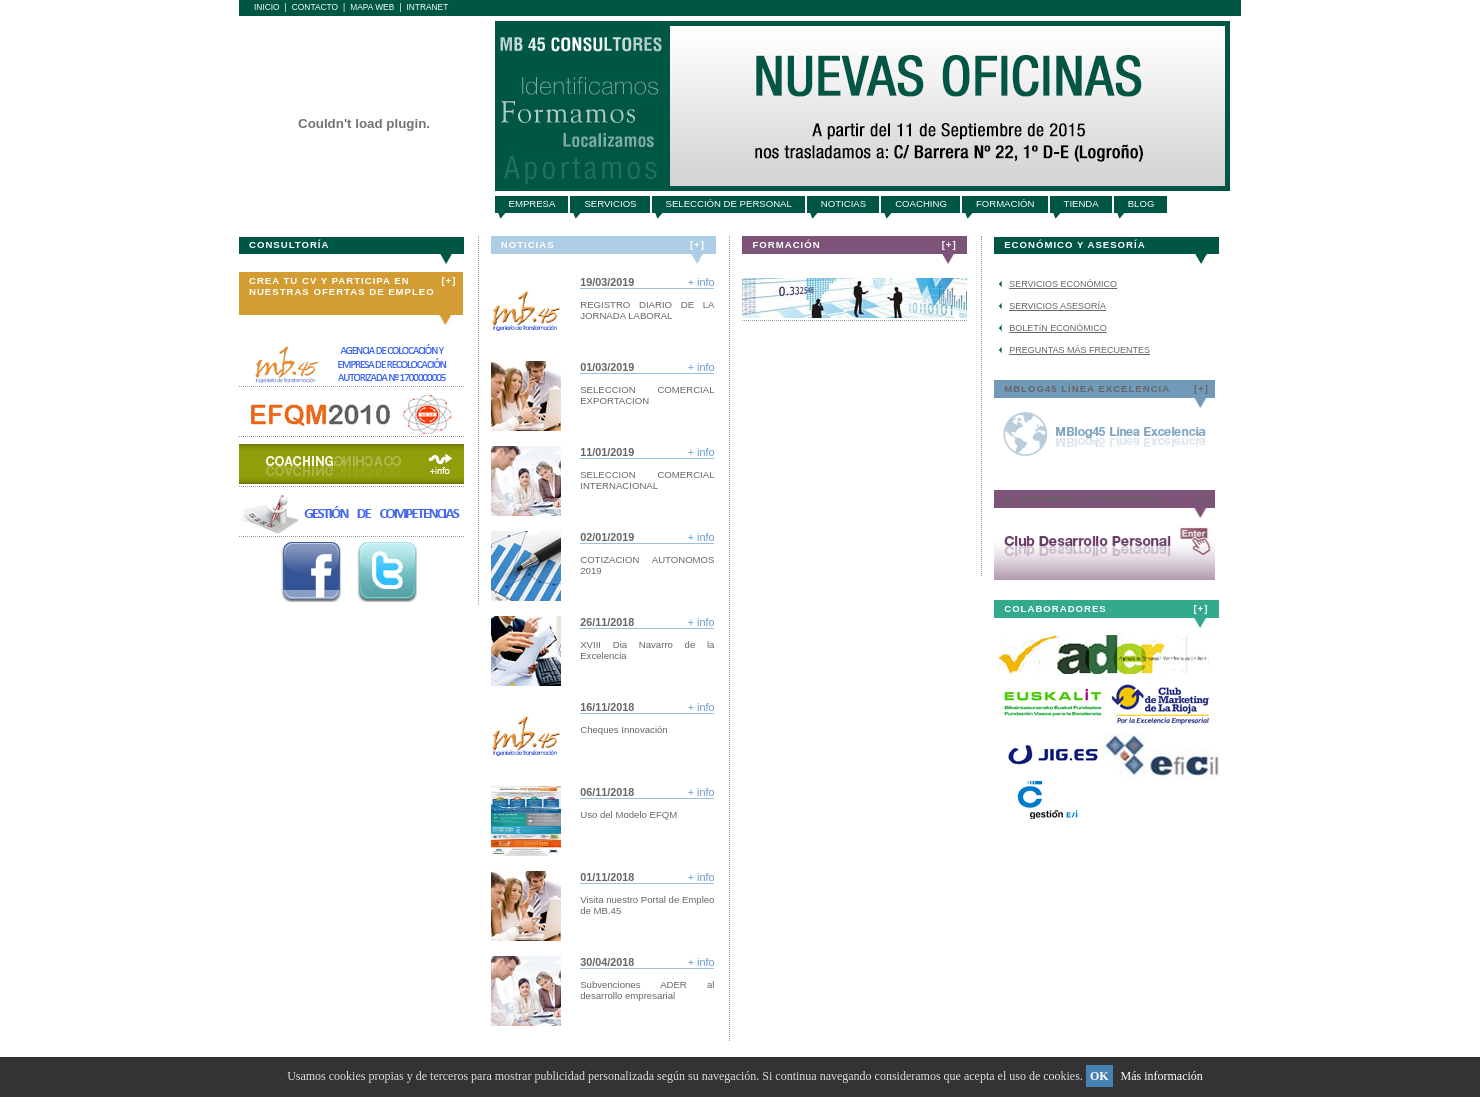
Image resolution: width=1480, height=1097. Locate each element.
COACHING (921, 203)
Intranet (427, 7)
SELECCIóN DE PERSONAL (729, 203)
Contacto (315, 7)
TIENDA (1081, 203)
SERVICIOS (610, 203)
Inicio (267, 7)
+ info (701, 282)
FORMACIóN (1005, 203)
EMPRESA (532, 203)
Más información (1162, 1076)
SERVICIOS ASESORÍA (1057, 306)
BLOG (1141, 203)
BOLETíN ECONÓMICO (1058, 328)
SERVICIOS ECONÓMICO (1063, 284)
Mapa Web (372, 7)
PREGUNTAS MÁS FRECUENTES (1079, 350)
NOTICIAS (843, 203)
